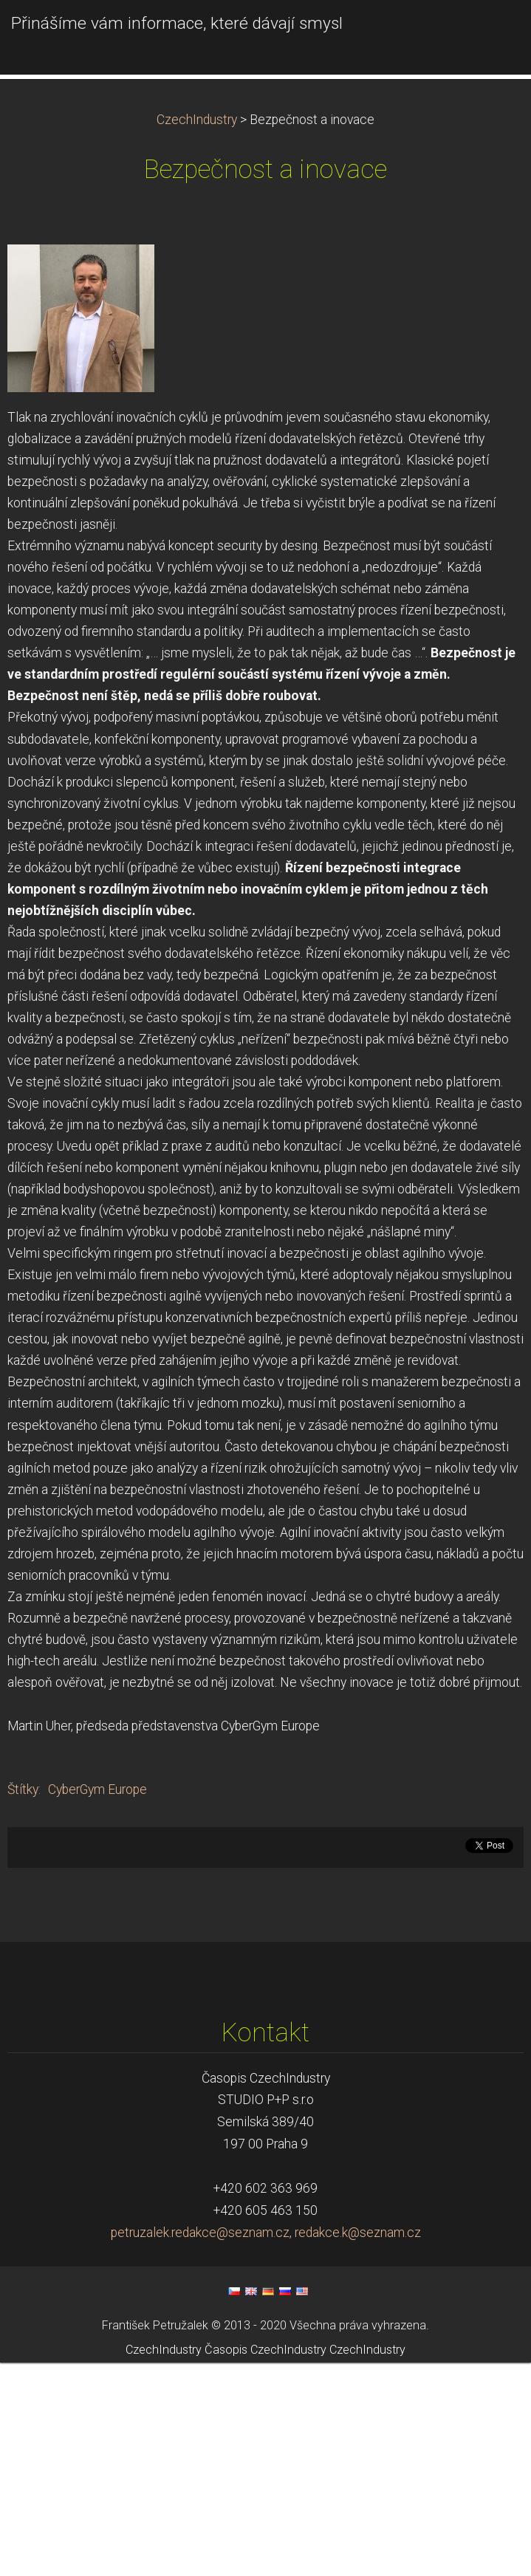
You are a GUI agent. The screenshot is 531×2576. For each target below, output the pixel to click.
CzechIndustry (197, 333)
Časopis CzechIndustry (265, 2563)
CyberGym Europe (97, 2003)
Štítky (22, 2003)
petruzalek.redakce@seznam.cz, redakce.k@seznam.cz (266, 2446)
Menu (490, 33)
